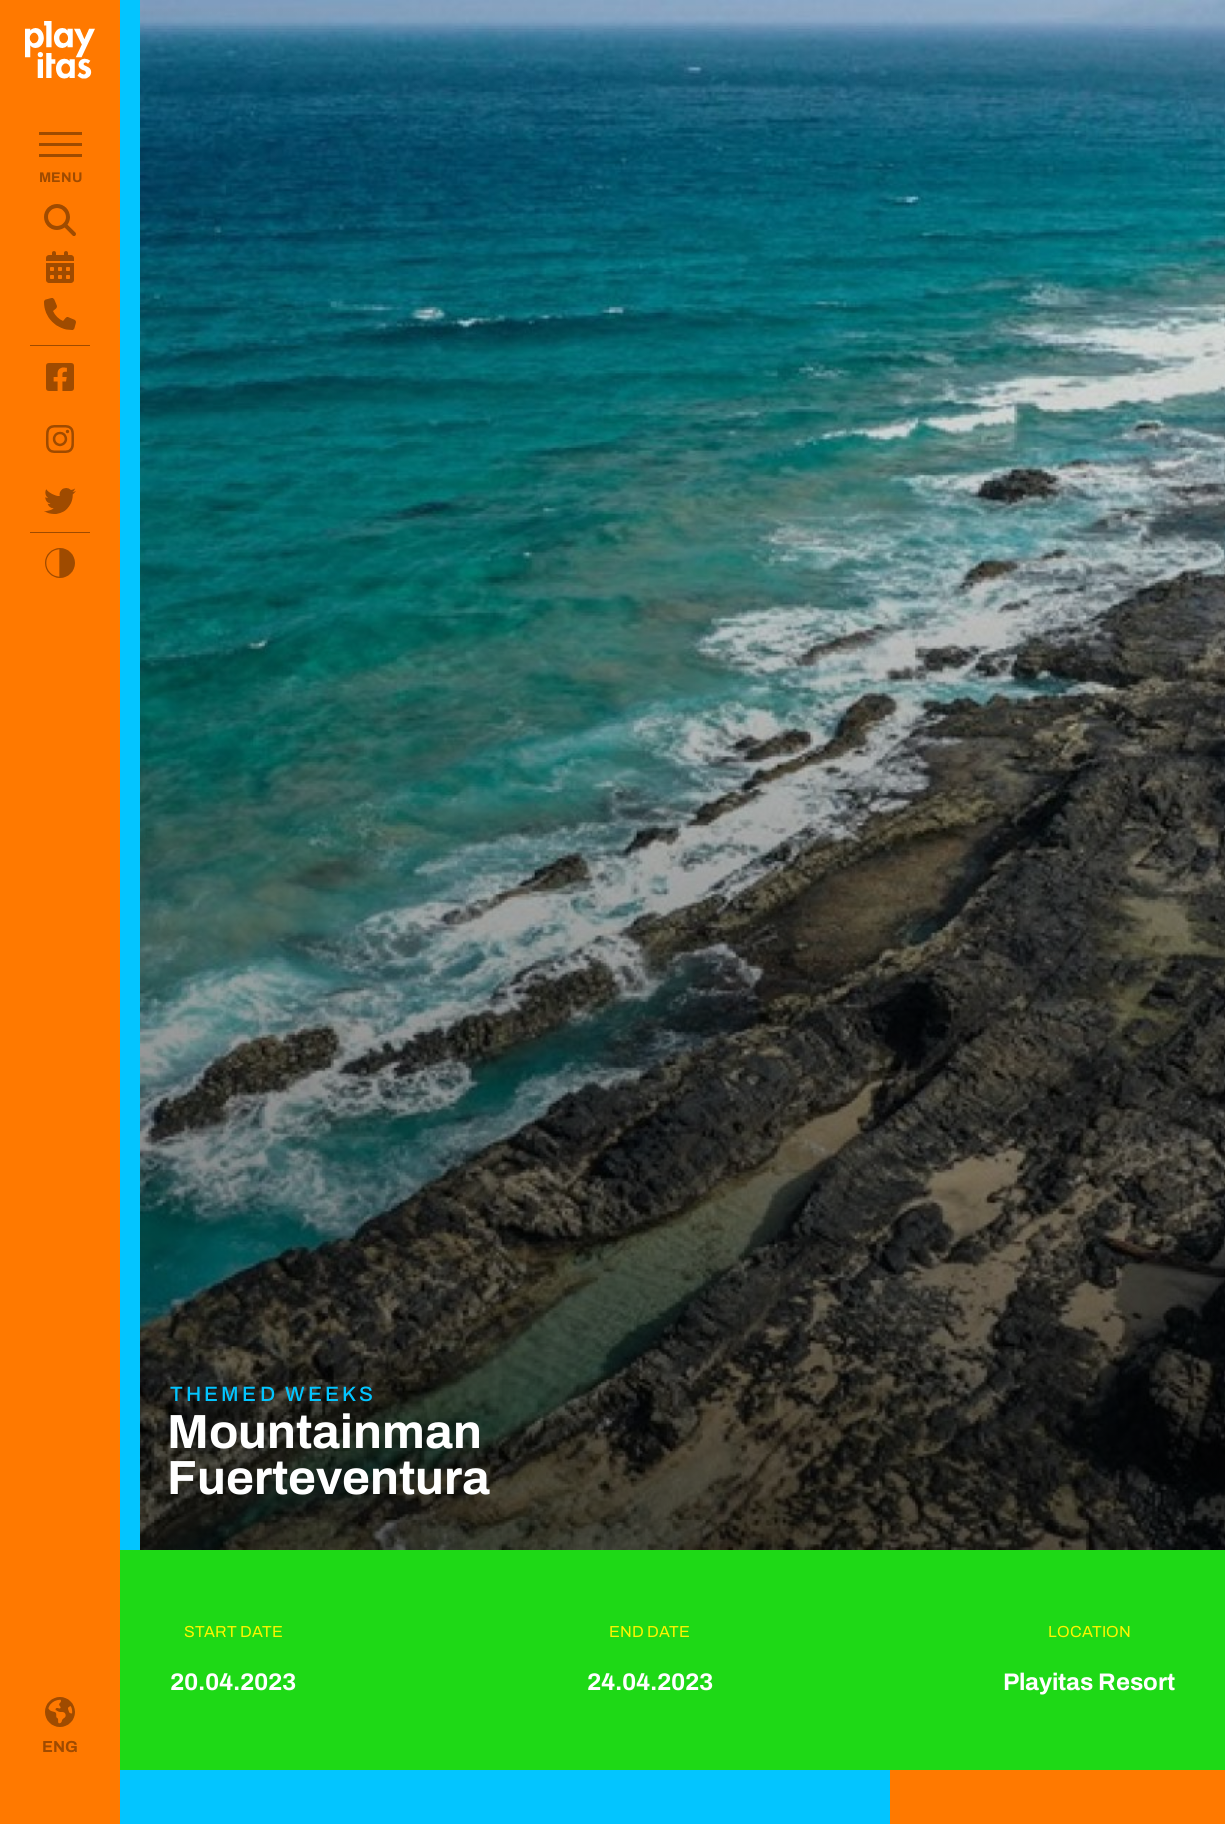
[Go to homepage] (60, 50)
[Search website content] (60, 220)
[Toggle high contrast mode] (60, 563)
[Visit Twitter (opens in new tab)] (60, 501)
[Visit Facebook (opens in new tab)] (60, 377)
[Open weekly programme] (60, 267)
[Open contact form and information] (60, 314)
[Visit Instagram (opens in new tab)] (60, 439)
